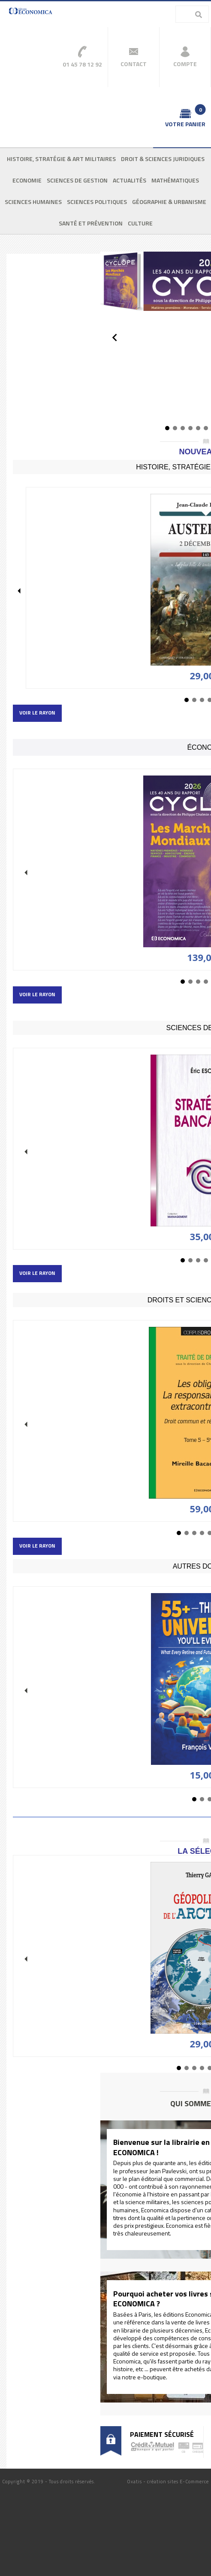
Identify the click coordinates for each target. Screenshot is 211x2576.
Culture (140, 223)
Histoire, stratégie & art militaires (61, 158)
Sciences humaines (33, 201)
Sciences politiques (97, 201)
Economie (27, 180)
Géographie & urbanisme (169, 201)
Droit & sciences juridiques (163, 158)
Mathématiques (175, 180)
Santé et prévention (91, 223)
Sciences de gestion (77, 180)
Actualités (129, 180)
